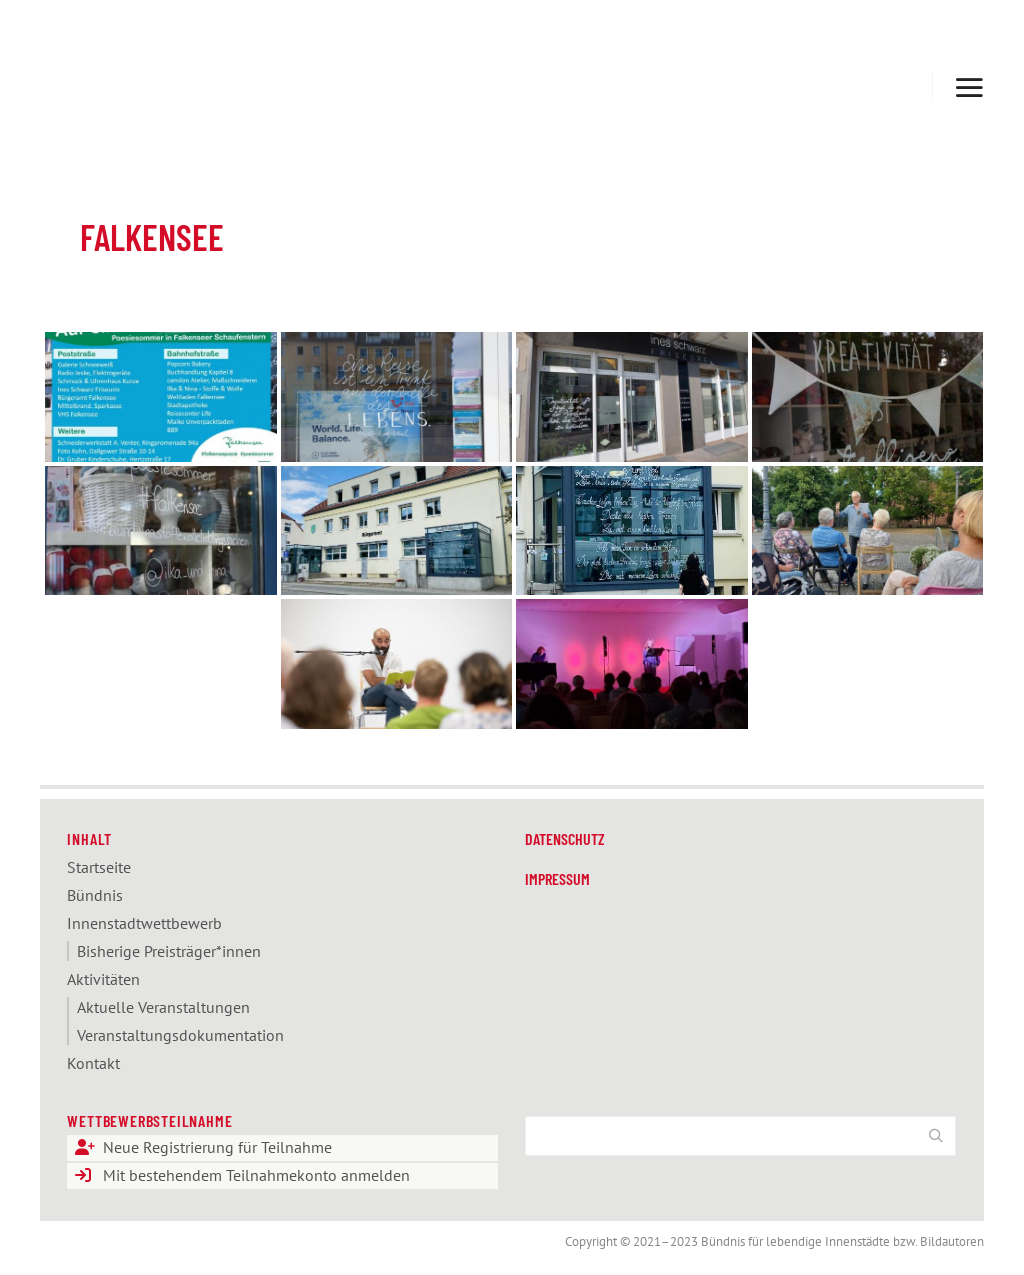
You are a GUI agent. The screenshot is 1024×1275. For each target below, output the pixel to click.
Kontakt (93, 1063)
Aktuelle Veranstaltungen (163, 1007)
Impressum (557, 878)
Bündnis (95, 895)
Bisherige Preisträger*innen (169, 951)
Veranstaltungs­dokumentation (180, 1035)
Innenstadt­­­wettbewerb (144, 923)
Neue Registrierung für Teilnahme (217, 1148)
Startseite (99, 867)
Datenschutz (565, 838)
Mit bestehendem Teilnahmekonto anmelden (256, 1176)
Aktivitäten (103, 979)
